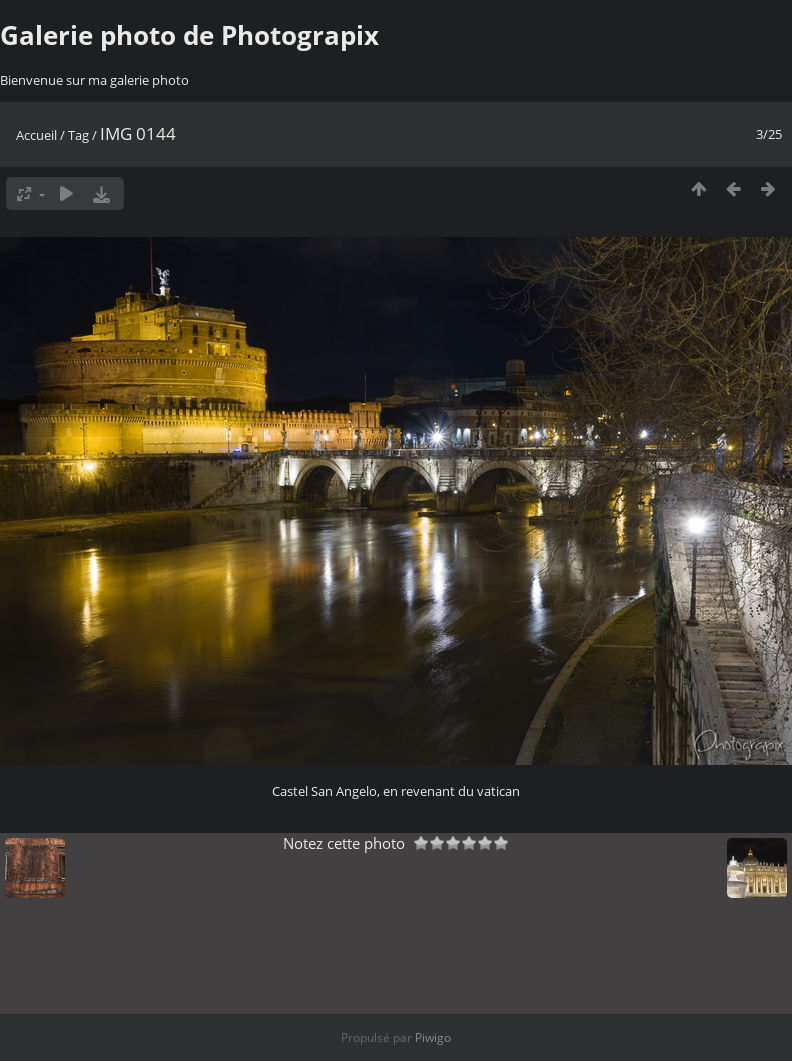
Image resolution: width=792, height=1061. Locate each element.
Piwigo (433, 1037)
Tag (78, 135)
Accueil (36, 135)
